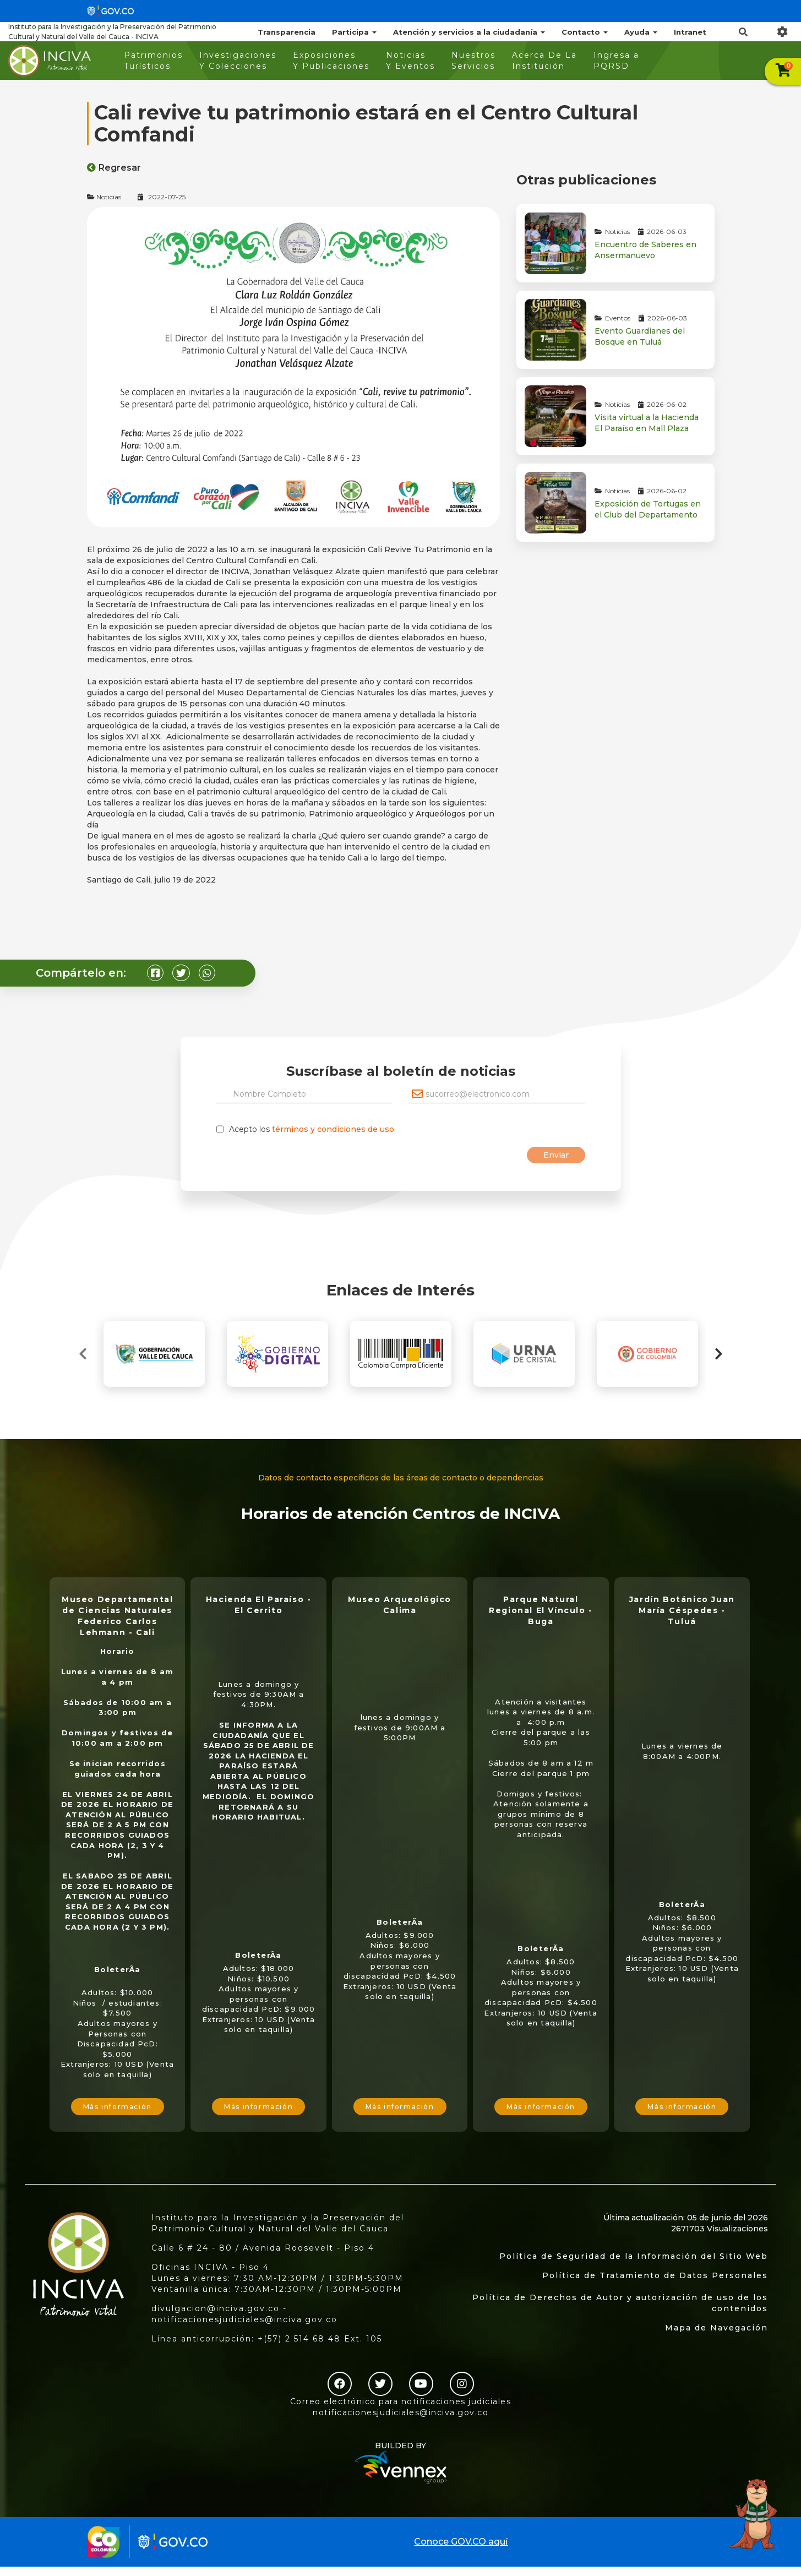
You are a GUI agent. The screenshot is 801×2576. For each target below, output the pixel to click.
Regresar (114, 167)
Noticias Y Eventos (410, 60)
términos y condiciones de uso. (334, 1129)
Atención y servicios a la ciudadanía (469, 32)
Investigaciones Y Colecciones (237, 60)
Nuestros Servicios (473, 60)
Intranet (690, 32)
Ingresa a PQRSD (616, 60)
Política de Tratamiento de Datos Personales (655, 2275)
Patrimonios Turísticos (153, 60)
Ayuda (640, 32)
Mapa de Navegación (716, 2328)
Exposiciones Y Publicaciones (331, 60)
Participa (354, 32)
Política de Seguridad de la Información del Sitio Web (633, 2256)
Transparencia (286, 32)
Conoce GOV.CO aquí (461, 2541)
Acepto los (312, 1129)
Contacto (585, 32)
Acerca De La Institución (544, 60)
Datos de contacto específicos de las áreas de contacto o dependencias (400, 1478)
